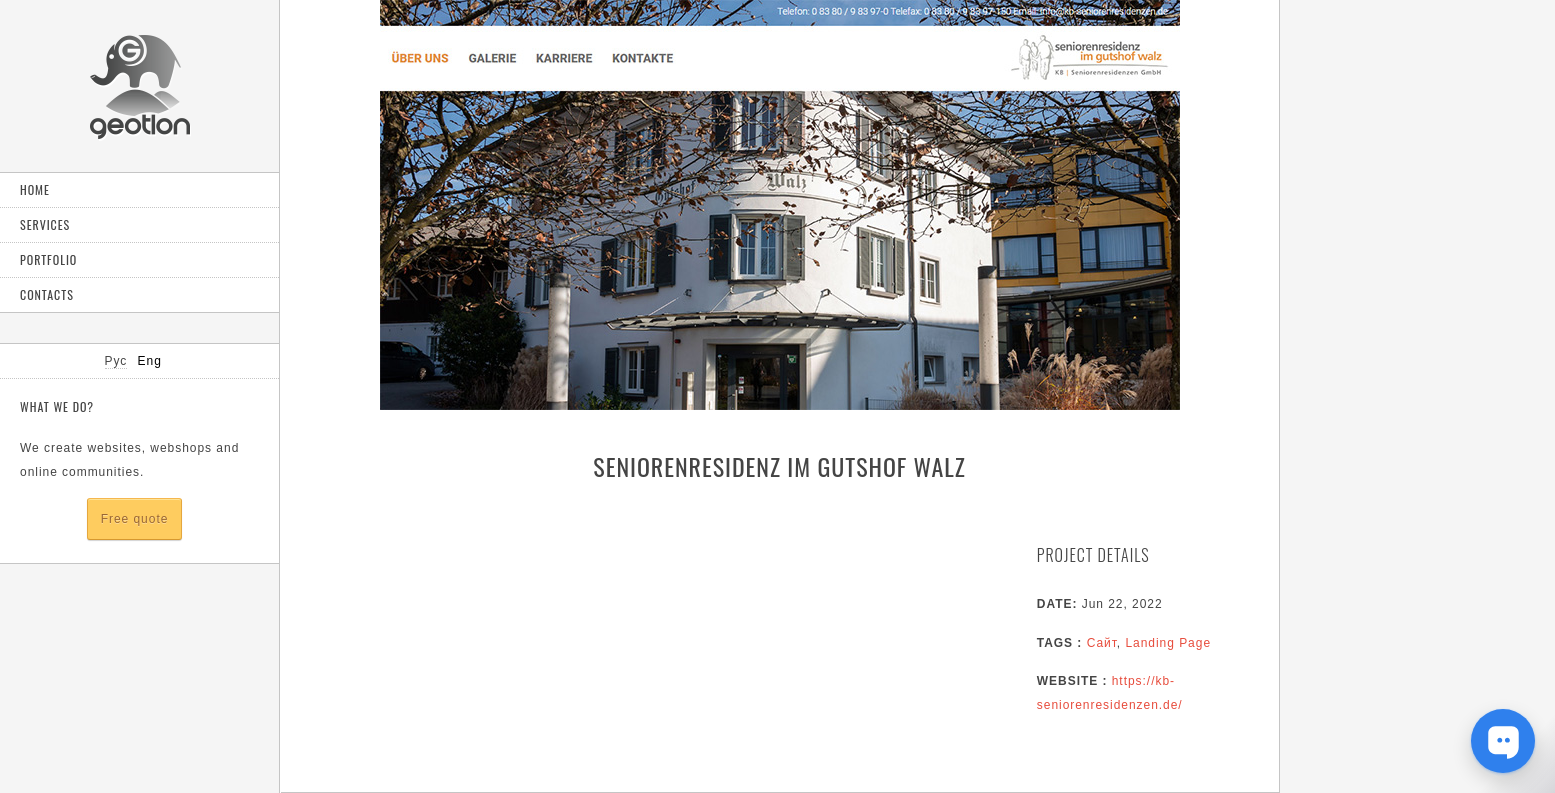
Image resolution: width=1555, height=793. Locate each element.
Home (35, 189)
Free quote (135, 519)
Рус (116, 361)
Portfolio (48, 259)
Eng (150, 361)
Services (45, 224)
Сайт (1102, 643)
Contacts (47, 294)
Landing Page (1168, 643)
